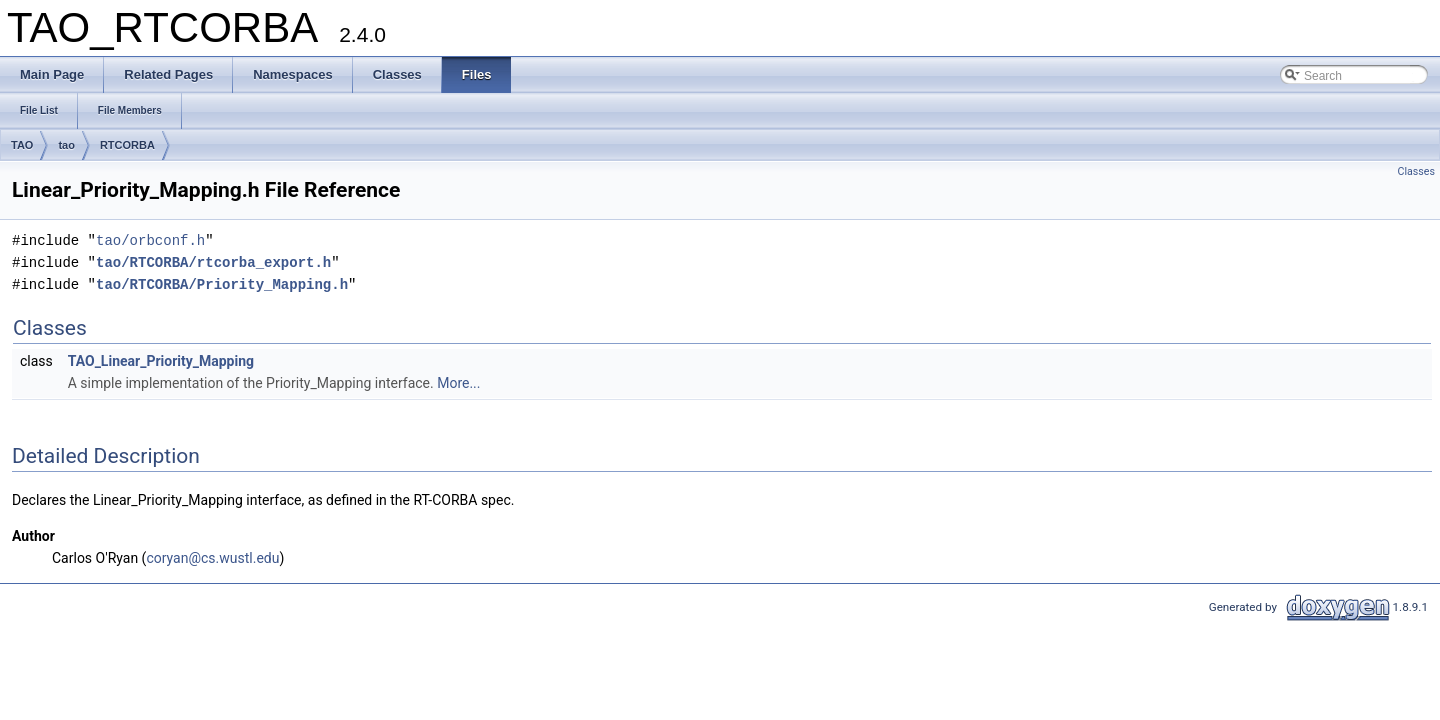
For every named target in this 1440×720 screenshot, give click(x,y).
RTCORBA (127, 145)
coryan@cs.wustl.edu (212, 558)
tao (66, 145)
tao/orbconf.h (150, 240)
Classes (1416, 171)
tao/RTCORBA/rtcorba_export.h (213, 262)
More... (458, 383)
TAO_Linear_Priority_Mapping (161, 361)
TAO (22, 145)
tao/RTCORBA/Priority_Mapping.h (222, 284)
